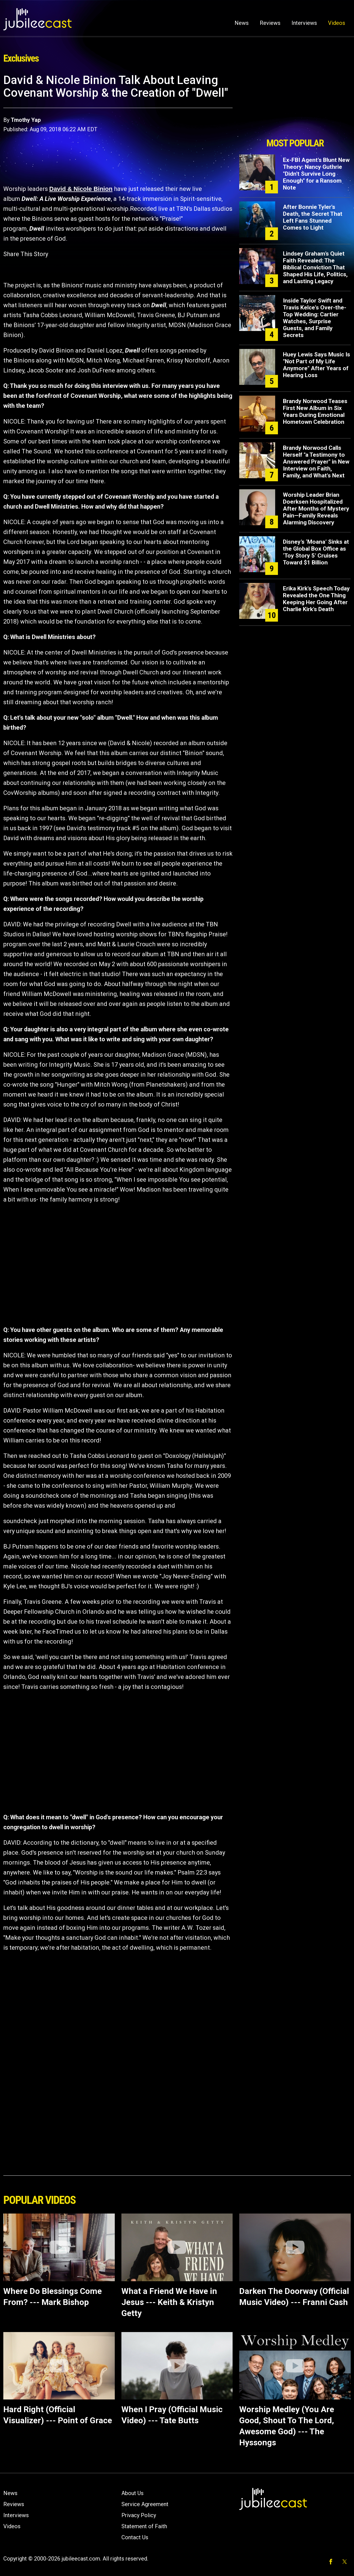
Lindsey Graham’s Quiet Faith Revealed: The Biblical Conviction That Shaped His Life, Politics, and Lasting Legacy (315, 267)
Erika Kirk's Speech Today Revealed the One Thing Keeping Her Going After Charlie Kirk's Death (316, 599)
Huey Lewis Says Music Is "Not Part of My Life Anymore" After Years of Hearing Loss (316, 364)
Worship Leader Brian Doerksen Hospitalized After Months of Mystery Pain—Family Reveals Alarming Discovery (316, 508)
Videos (336, 23)
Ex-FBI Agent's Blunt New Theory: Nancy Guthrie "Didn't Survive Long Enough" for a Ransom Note (316, 174)
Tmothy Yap (26, 120)
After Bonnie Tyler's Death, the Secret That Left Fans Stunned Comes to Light (312, 217)
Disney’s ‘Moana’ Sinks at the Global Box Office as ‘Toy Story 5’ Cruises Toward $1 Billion (316, 552)
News (242, 23)
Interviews (304, 23)
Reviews (270, 23)
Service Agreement (144, 2504)
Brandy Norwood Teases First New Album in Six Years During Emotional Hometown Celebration (315, 411)
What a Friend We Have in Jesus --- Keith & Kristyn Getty (169, 2302)
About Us (132, 2493)
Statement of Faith (144, 2526)
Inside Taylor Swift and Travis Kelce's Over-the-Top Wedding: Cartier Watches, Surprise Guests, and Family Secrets (314, 317)
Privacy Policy (138, 2515)
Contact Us (134, 2537)
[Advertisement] (295, 104)
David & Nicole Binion (81, 188)
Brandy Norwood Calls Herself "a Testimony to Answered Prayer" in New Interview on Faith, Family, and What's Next (316, 462)
